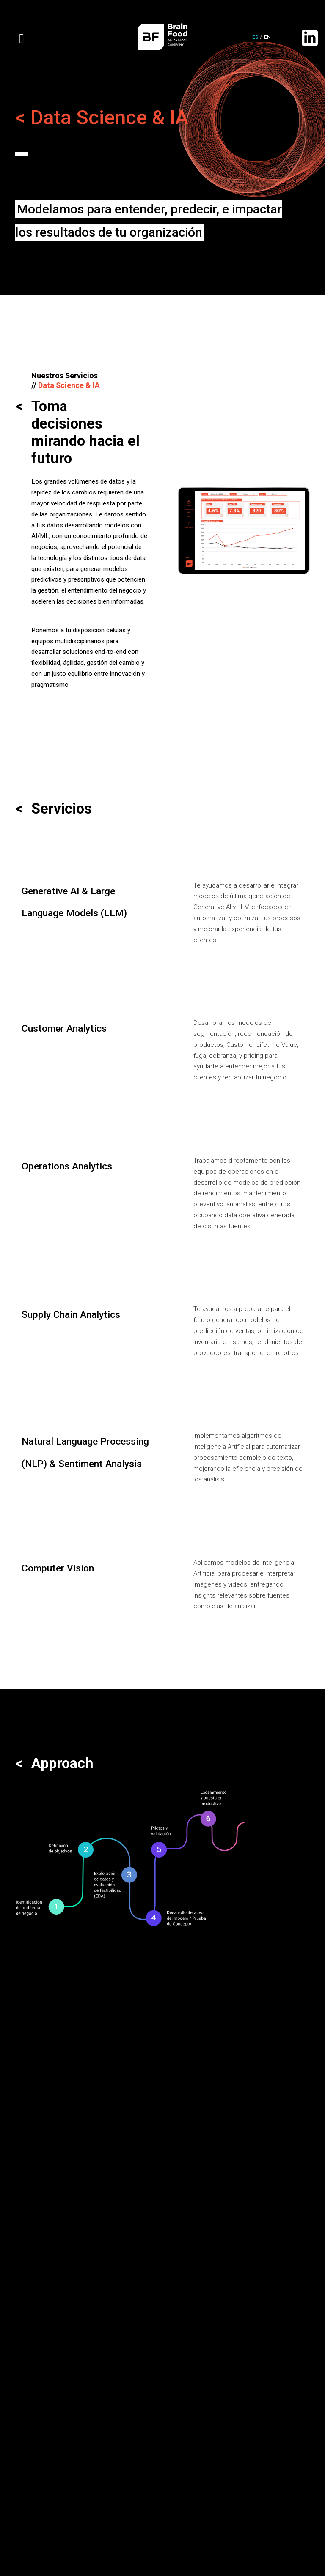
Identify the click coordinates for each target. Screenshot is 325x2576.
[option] (244, 530)
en (267, 37)
